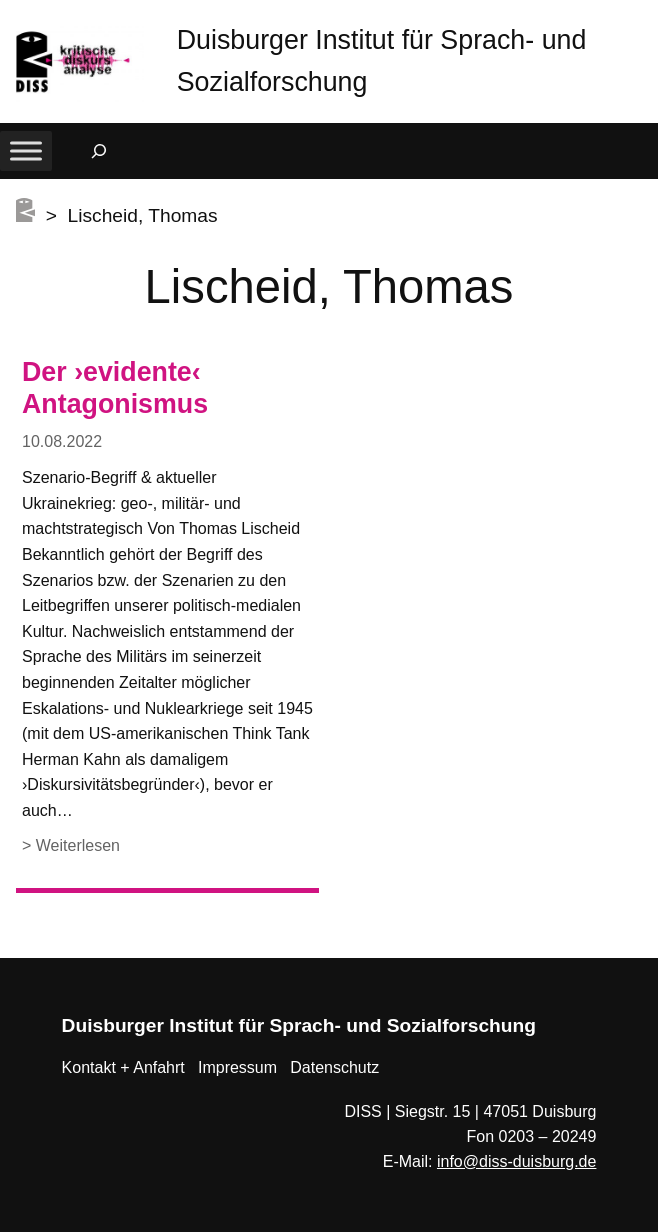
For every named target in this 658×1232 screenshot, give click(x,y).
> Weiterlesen (71, 846)
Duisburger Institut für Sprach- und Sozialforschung (299, 1025)
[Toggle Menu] (26, 150)
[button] (643, 19)
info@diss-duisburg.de (516, 1161)
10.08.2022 (62, 441)
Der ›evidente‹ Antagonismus (115, 388)
